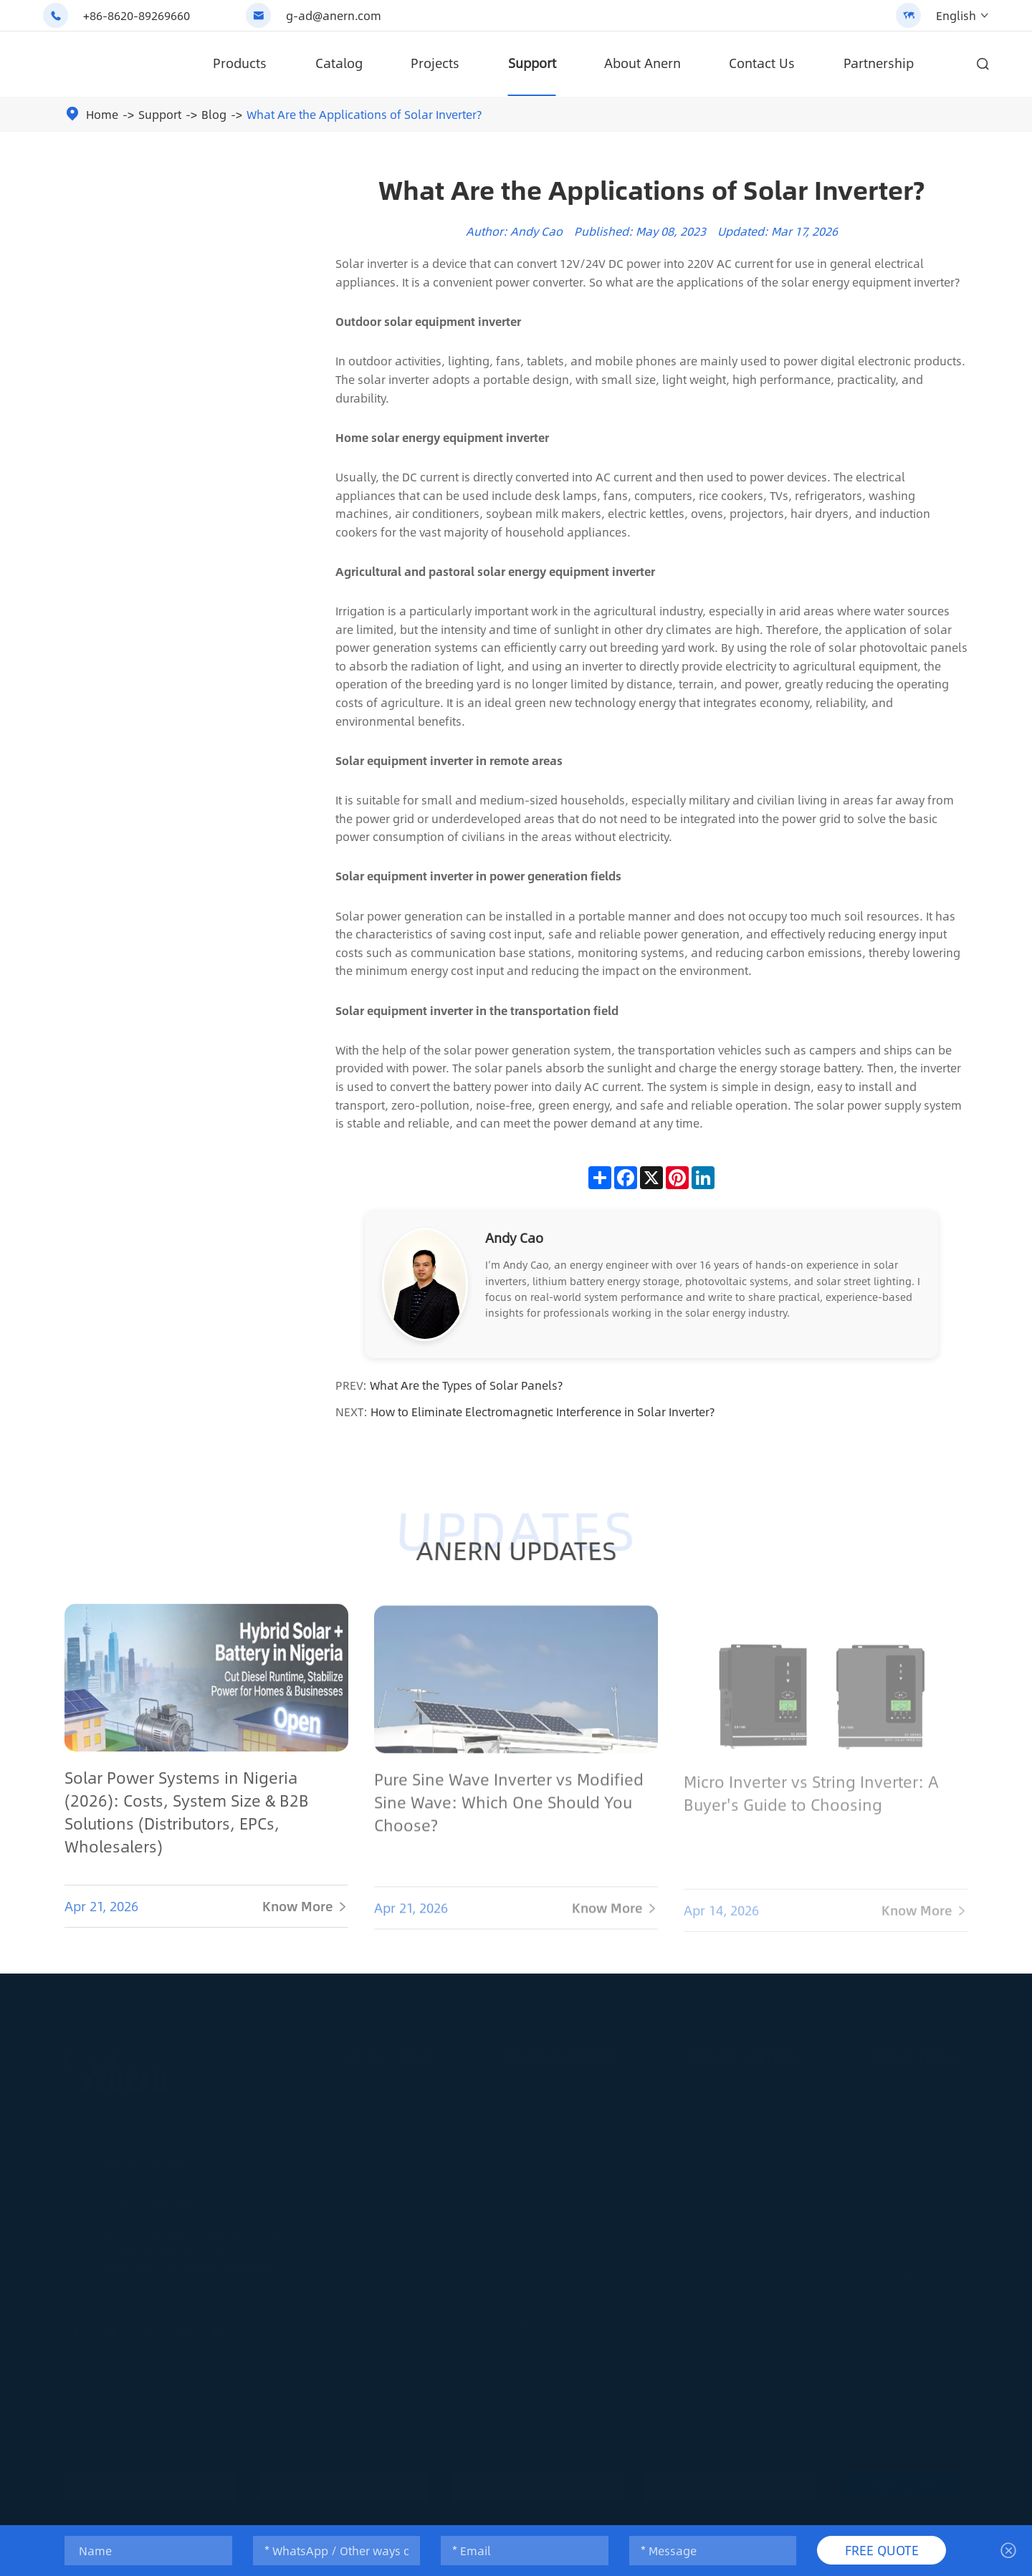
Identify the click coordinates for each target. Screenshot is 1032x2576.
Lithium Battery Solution (739, 2274)
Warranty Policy (909, 2322)
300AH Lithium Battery (734, 2251)
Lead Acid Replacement (737, 2156)
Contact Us (762, 63)
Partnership (879, 63)
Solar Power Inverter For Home (577, 2274)
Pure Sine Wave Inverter (560, 2298)
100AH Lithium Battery (734, 2203)
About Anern (642, 63)
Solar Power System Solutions (576, 2345)
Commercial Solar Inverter (566, 2251)
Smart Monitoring (914, 2274)
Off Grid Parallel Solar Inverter (575, 2132)
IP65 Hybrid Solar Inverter (565, 2180)
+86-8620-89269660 (136, 15)
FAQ (881, 2251)
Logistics (893, 2298)
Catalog (339, 63)
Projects (435, 63)
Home (102, 114)
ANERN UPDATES (516, 1550)
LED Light (365, 2156)
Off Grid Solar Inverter (556, 2109)
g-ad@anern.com (333, 15)
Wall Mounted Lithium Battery (752, 2109)
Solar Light (387, 2053)
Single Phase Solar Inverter (569, 2227)
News (885, 2180)
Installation (900, 2203)
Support (532, 63)
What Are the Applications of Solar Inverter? (364, 114)
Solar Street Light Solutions (408, 2180)
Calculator (897, 2369)
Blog (213, 114)
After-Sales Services (919, 2345)
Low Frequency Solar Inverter (574, 2203)
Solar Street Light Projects (405, 2203)
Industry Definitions (920, 2109)
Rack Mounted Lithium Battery (753, 2132)
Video (886, 2156)
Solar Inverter (561, 2053)
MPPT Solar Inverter (550, 2322)
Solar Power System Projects (572, 2369)
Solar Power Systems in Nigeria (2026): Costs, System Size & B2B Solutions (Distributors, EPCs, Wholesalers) (186, 1822)
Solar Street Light (384, 2109)
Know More (305, 1917)
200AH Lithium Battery (734, 2227)
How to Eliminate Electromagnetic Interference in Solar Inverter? (543, 1412)
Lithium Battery (739, 2053)
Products (240, 63)
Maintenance (904, 2227)
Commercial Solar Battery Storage (761, 2180)
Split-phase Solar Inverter (565, 2156)
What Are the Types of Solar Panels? (466, 1385)
